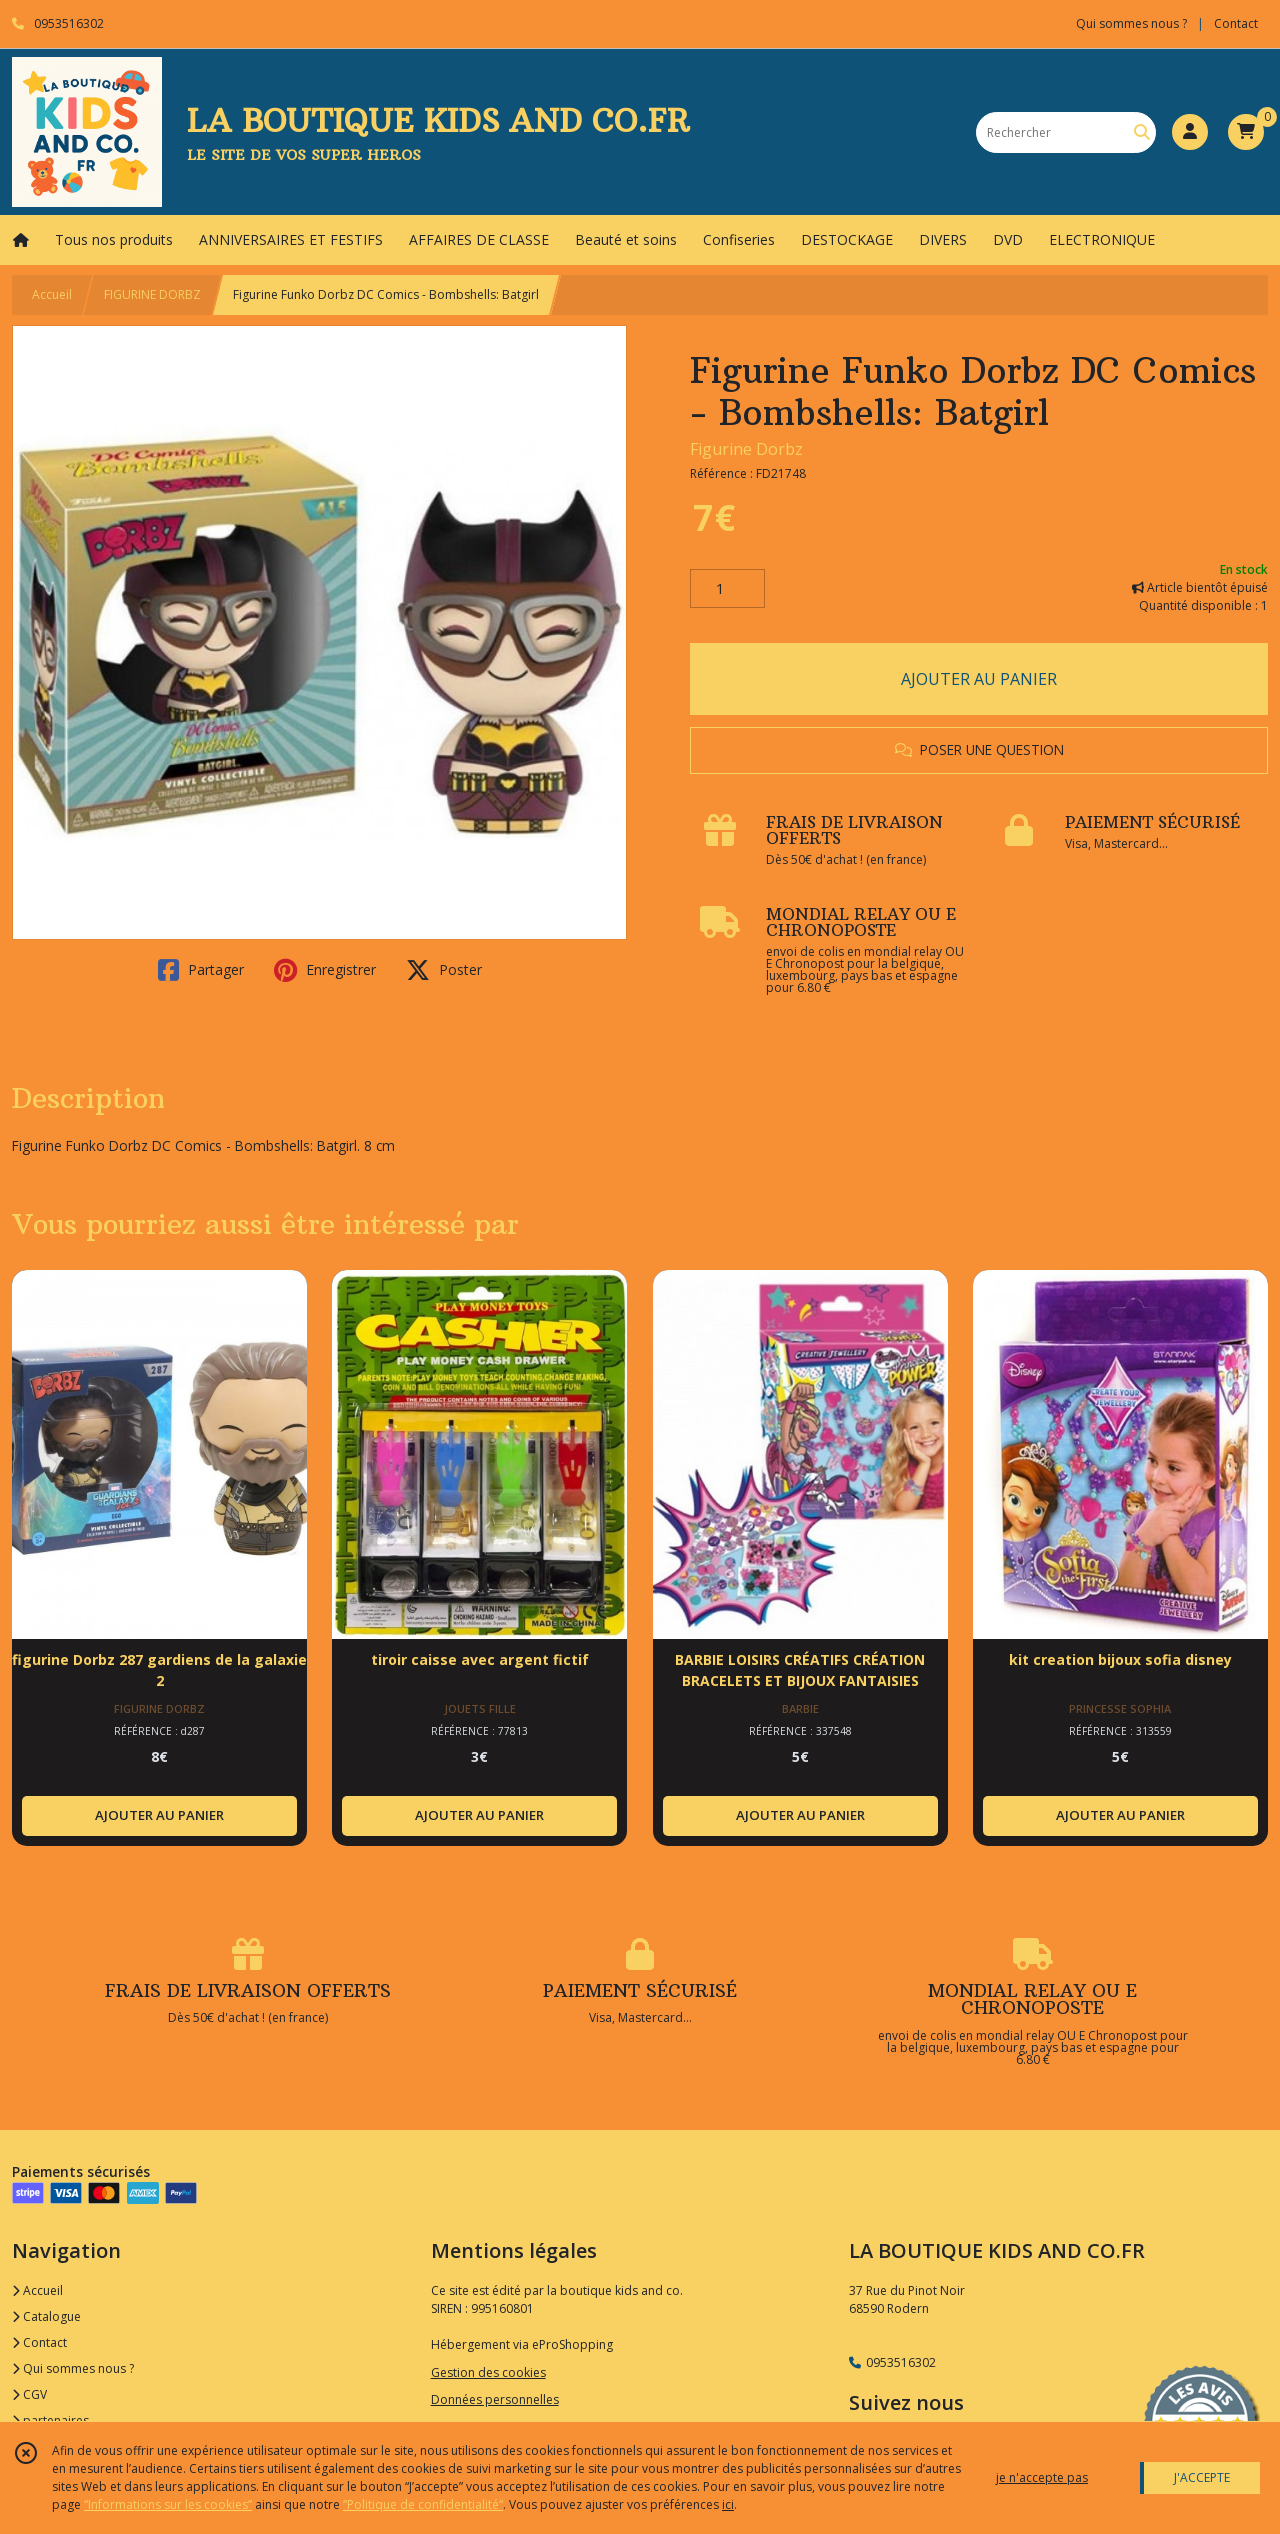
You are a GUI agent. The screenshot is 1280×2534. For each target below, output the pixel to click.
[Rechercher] (1142, 132)
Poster (444, 970)
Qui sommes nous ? (73, 2368)
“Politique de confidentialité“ (423, 2504)
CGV (29, 2394)
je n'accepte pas (1042, 2477)
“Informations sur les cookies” (168, 2504)
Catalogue (46, 2316)
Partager (201, 970)
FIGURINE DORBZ (152, 294)
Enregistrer (325, 970)
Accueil (52, 294)
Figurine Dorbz (746, 449)
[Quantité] (727, 589)
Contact (1236, 23)
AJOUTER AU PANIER (979, 679)
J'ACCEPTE (1202, 2477)
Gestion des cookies (488, 2372)
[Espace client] (1190, 132)
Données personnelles (495, 2399)
